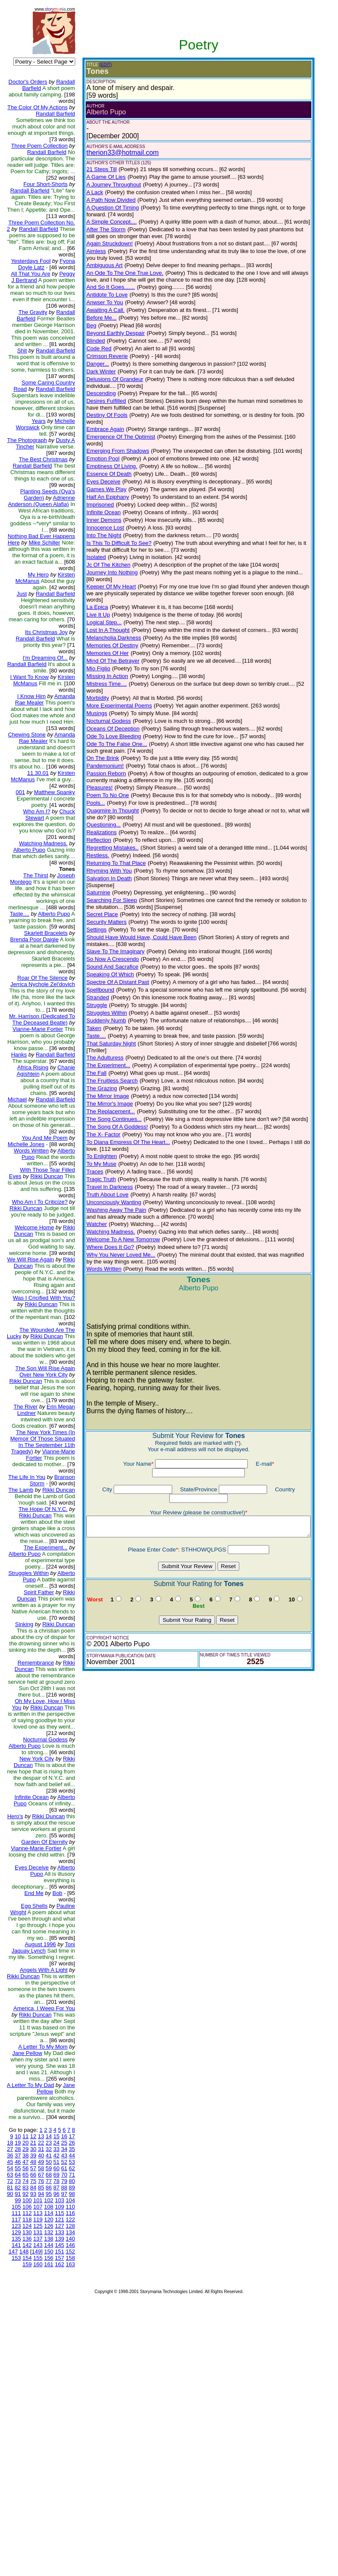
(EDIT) (98, 64)
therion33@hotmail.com (115, 152)
